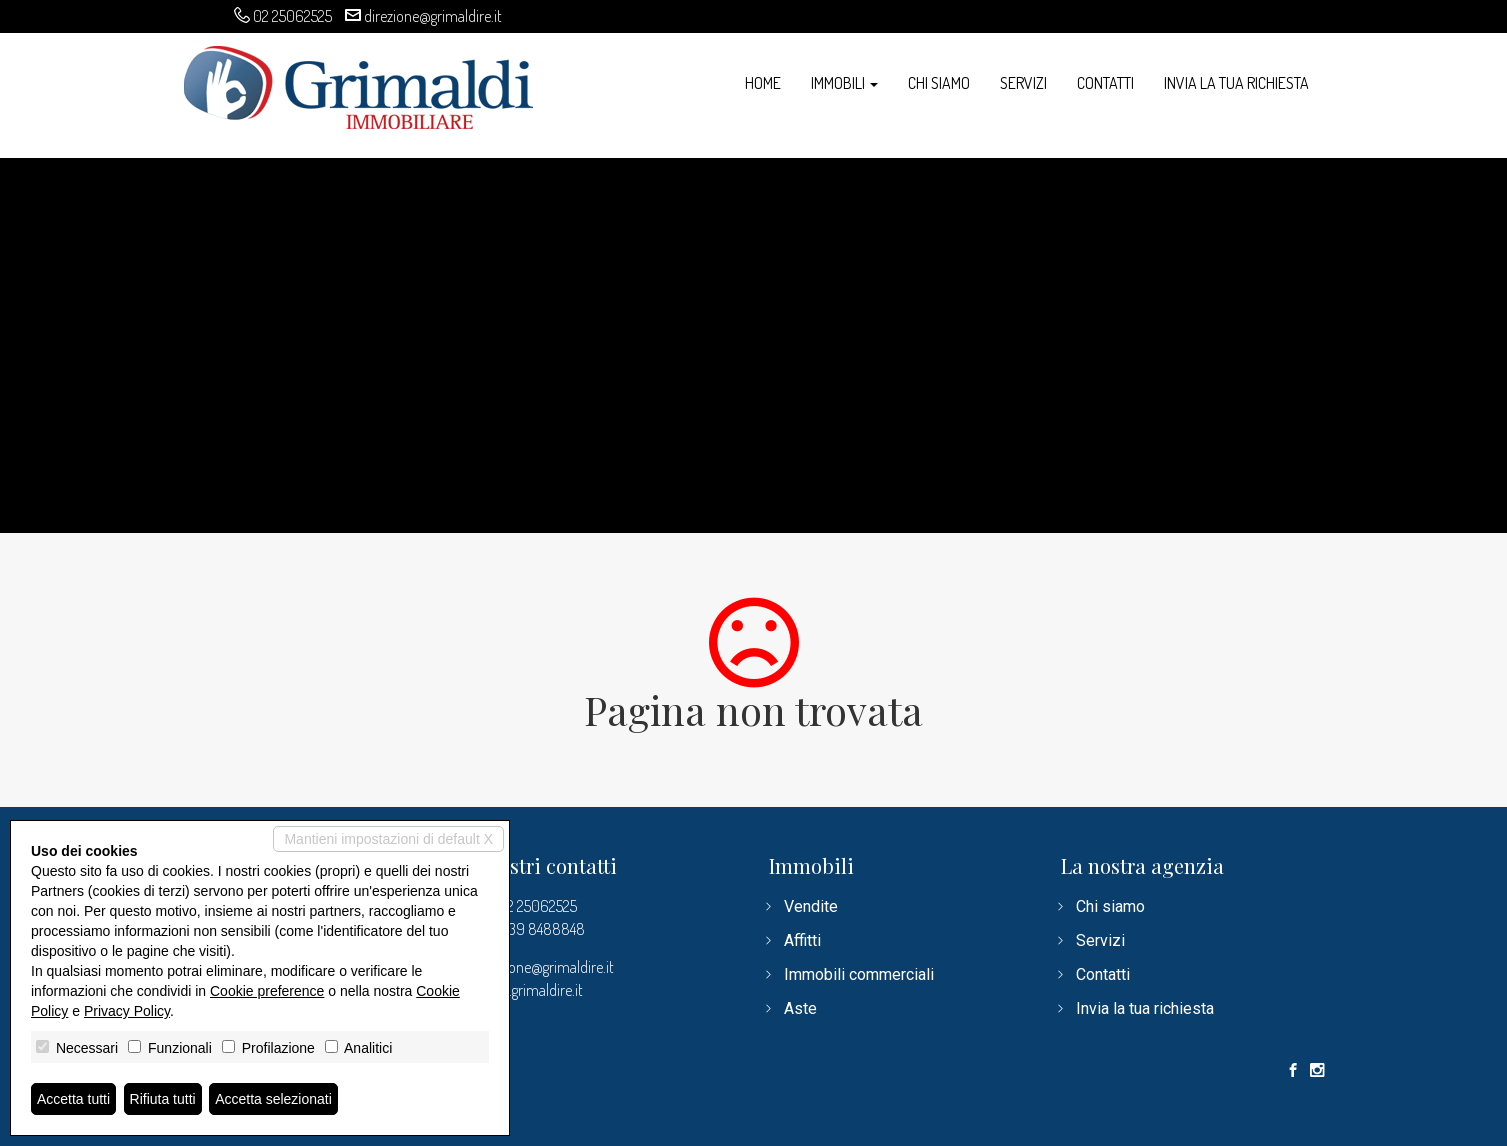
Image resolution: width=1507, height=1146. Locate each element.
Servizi (1023, 83)
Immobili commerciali (859, 974)
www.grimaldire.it (529, 990)
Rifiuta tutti (163, 1099)
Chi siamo (939, 83)
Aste (800, 1008)
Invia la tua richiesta (1236, 83)
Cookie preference (267, 991)
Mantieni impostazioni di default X (388, 839)
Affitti (802, 940)
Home (763, 83)
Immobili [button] (844, 83)
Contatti (1105, 83)
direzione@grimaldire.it (433, 16)
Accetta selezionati (273, 1099)
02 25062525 (292, 16)
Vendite (811, 906)
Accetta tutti (73, 1099)
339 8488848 (542, 929)
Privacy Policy (127, 1011)
